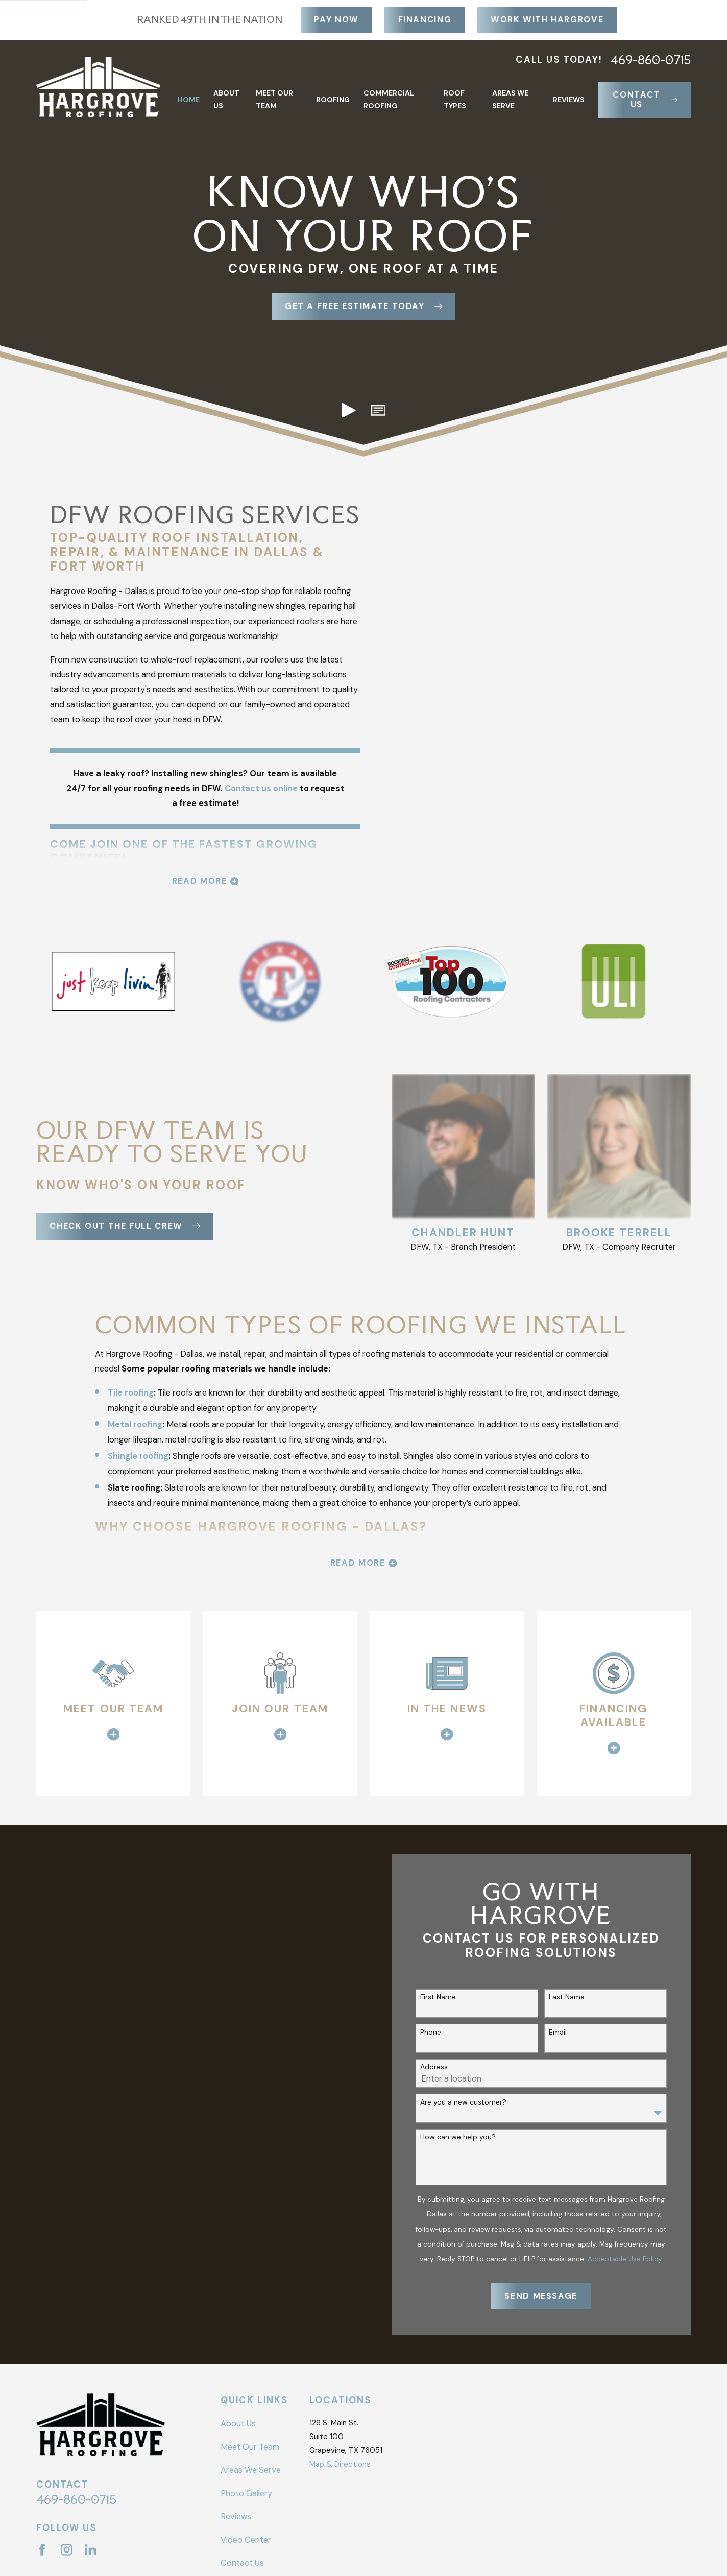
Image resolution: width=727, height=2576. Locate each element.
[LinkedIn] (90, 2550)
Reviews (236, 2516)
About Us (238, 2423)
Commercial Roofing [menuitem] (388, 99)
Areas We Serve (251, 2470)
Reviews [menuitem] (569, 99)
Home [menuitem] (189, 99)
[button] (378, 410)
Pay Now (336, 19)
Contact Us (645, 99)
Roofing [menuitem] (333, 99)
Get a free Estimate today (363, 306)
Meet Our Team (250, 2447)
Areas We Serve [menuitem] (510, 99)
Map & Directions (340, 2464)
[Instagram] (66, 2550)
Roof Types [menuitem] (455, 99)
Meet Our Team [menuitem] (274, 99)
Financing (425, 19)
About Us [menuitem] (226, 99)
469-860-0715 (651, 60)
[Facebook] (42, 2550)
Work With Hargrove (547, 19)
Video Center (246, 2540)
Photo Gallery (246, 2493)
